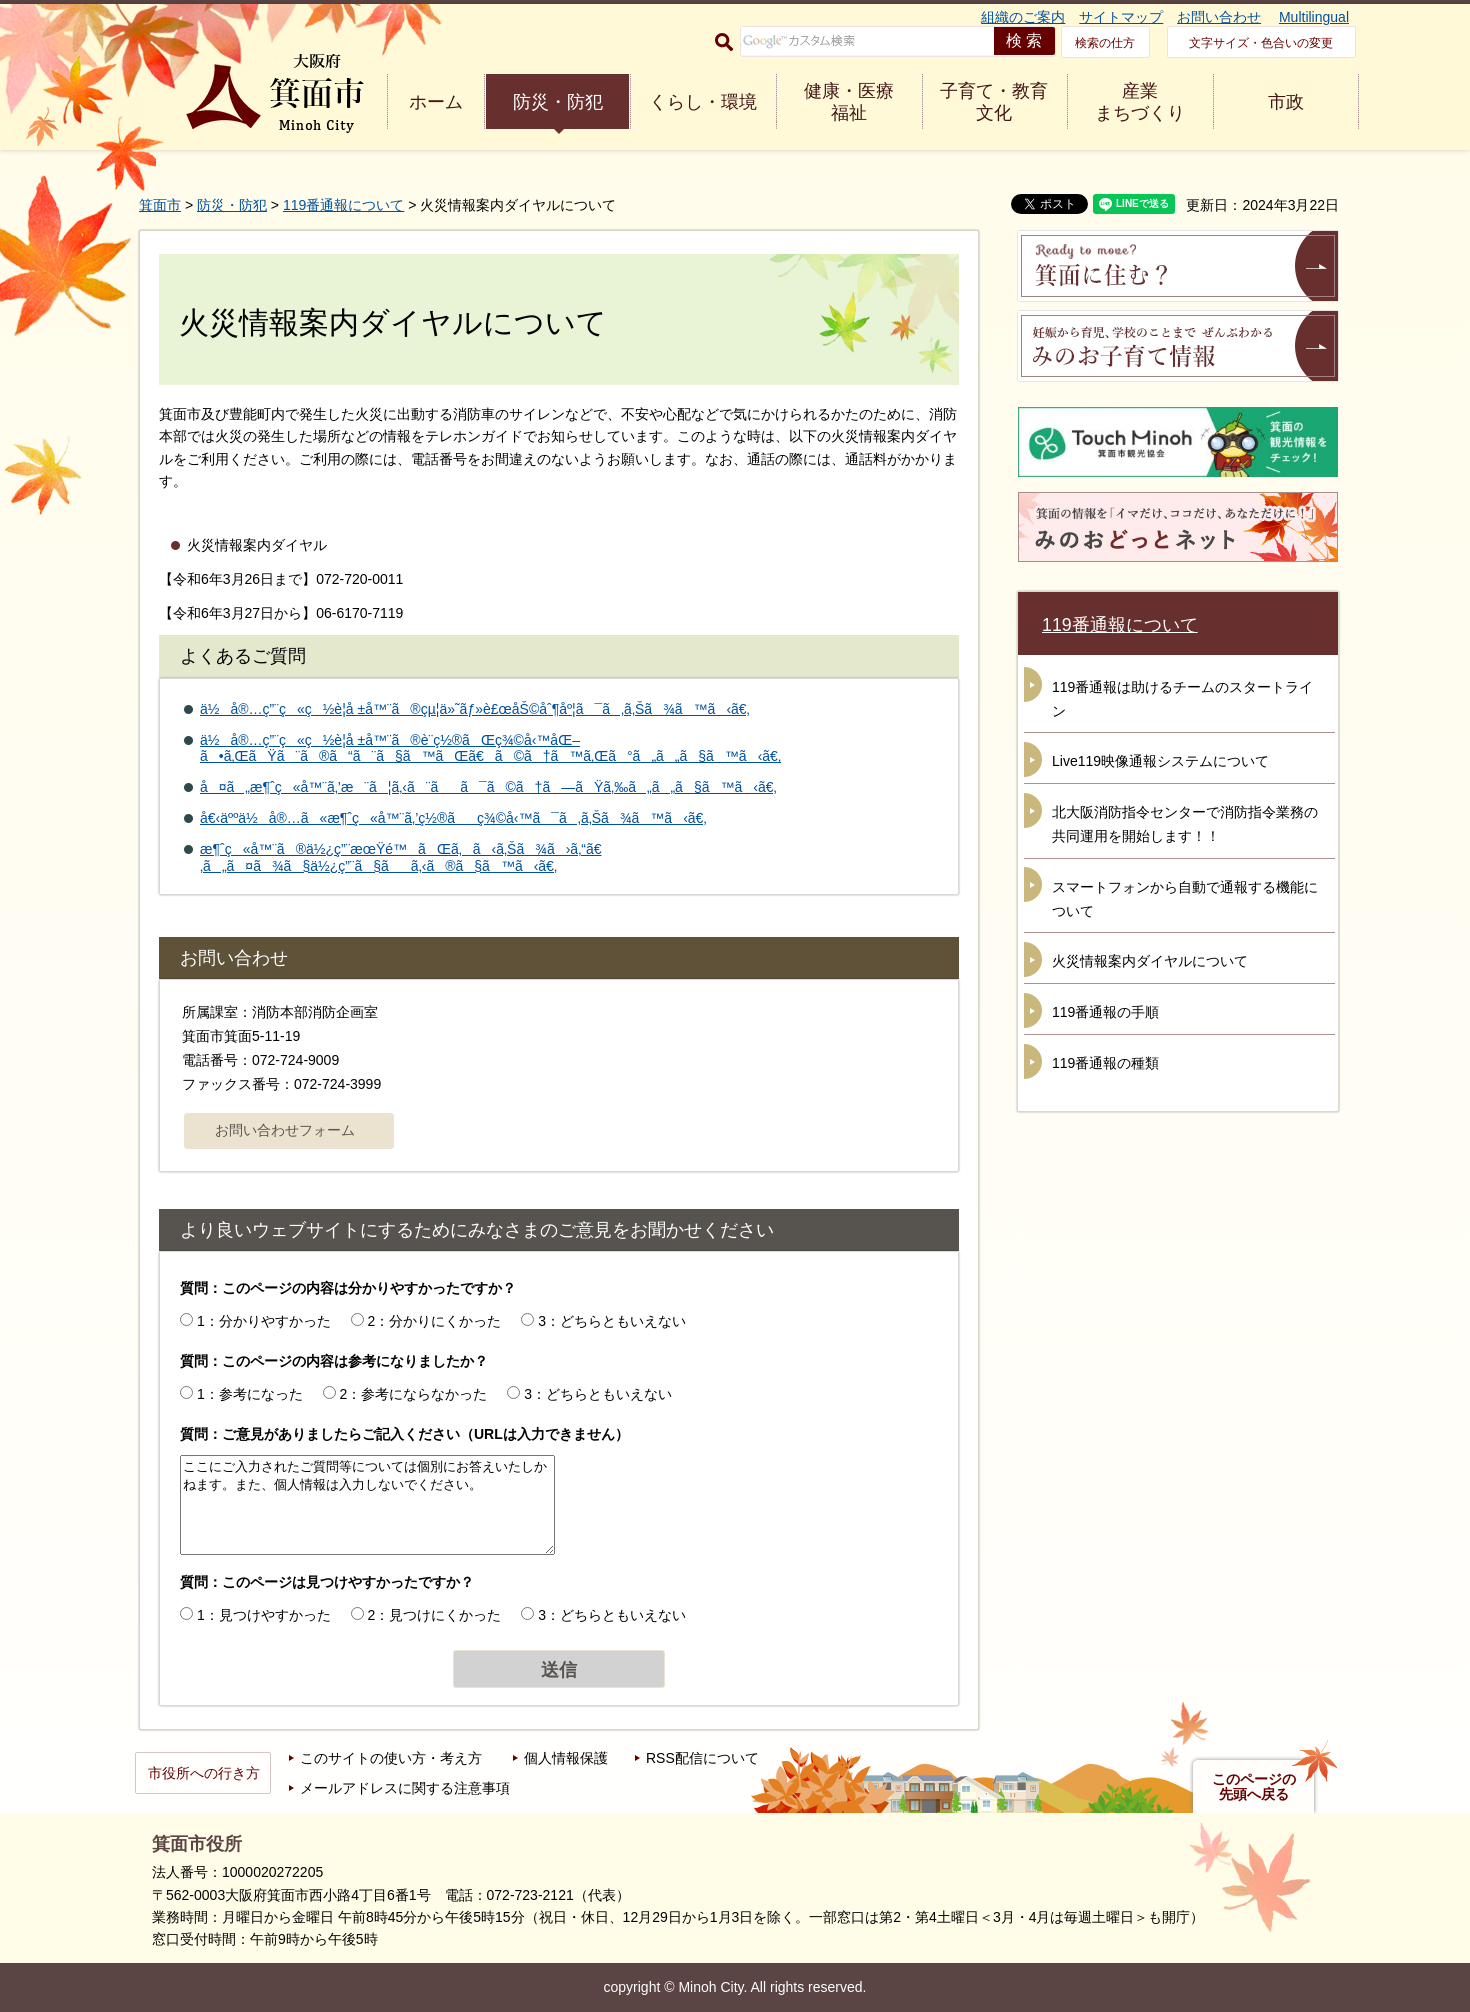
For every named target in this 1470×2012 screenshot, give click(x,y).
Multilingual (1314, 17)
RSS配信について (702, 1758)
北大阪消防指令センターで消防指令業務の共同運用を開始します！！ (1185, 824)
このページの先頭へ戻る (1254, 1787)
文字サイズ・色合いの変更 (1261, 43)
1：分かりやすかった (264, 1321)
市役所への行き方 (204, 1773)
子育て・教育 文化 (994, 102)
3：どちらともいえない (612, 1321)
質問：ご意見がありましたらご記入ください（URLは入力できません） (404, 1434)
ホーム (436, 102)
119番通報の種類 (1105, 1063)
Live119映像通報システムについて (1160, 761)
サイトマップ (1121, 17)
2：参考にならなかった (414, 1394)
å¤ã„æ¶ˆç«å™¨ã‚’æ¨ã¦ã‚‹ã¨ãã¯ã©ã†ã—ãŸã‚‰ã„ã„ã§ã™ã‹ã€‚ (488, 787)
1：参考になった (250, 1394)
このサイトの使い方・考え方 (391, 1758)
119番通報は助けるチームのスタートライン (1182, 699)
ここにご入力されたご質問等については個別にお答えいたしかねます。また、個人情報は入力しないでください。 (367, 1505)
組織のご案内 (1023, 17)
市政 (1286, 102)
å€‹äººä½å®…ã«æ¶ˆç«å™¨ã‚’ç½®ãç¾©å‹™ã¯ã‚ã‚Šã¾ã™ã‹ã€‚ (453, 818)
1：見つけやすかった (264, 1615)
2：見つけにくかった (435, 1615)
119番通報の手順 (1105, 1012)
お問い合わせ (1219, 17)
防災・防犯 (558, 102)
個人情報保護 (566, 1758)
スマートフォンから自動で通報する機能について (1185, 899)
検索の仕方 (1105, 43)
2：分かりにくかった (435, 1321)
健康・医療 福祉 (849, 102)
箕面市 (160, 205)
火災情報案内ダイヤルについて (1150, 961)
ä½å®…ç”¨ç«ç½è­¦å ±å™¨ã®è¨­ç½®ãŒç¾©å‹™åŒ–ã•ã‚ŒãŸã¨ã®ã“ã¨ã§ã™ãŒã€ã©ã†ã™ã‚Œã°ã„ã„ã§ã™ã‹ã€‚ (490, 748)
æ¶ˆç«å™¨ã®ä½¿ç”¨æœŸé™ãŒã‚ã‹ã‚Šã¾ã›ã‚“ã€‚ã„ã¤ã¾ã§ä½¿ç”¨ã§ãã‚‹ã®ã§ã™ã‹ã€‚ (401, 857)
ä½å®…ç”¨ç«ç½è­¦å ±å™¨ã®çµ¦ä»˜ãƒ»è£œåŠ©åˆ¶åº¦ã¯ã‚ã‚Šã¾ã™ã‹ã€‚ (475, 709)
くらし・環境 (703, 102)
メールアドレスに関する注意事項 (405, 1788)
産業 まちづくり (1140, 102)
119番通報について (343, 205)
